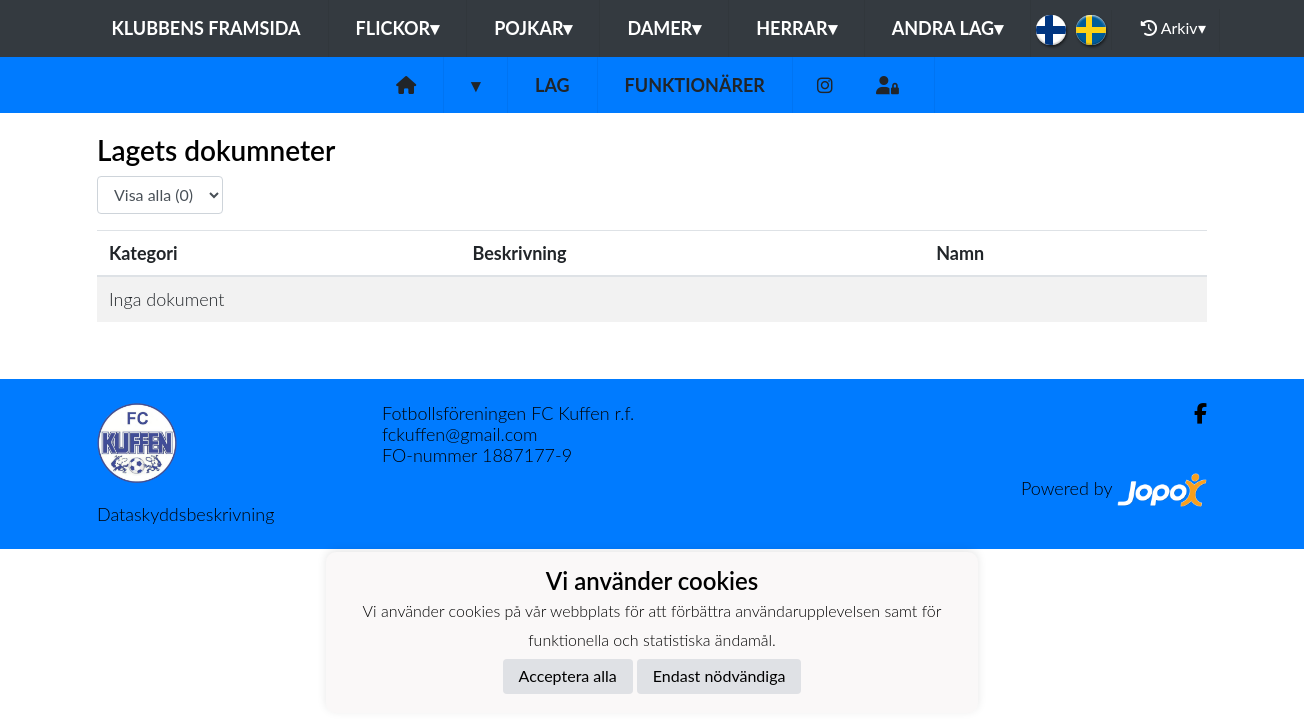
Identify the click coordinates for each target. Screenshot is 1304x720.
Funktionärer (695, 85)
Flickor (398, 28)
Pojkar (533, 28)
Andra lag (947, 28)
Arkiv (1173, 28)
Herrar (796, 28)
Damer (664, 28)
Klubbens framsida (205, 28)
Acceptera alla (568, 675)
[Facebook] (1192, 413)
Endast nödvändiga (719, 675)
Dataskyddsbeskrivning (185, 514)
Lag (552, 85)
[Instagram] (825, 85)
